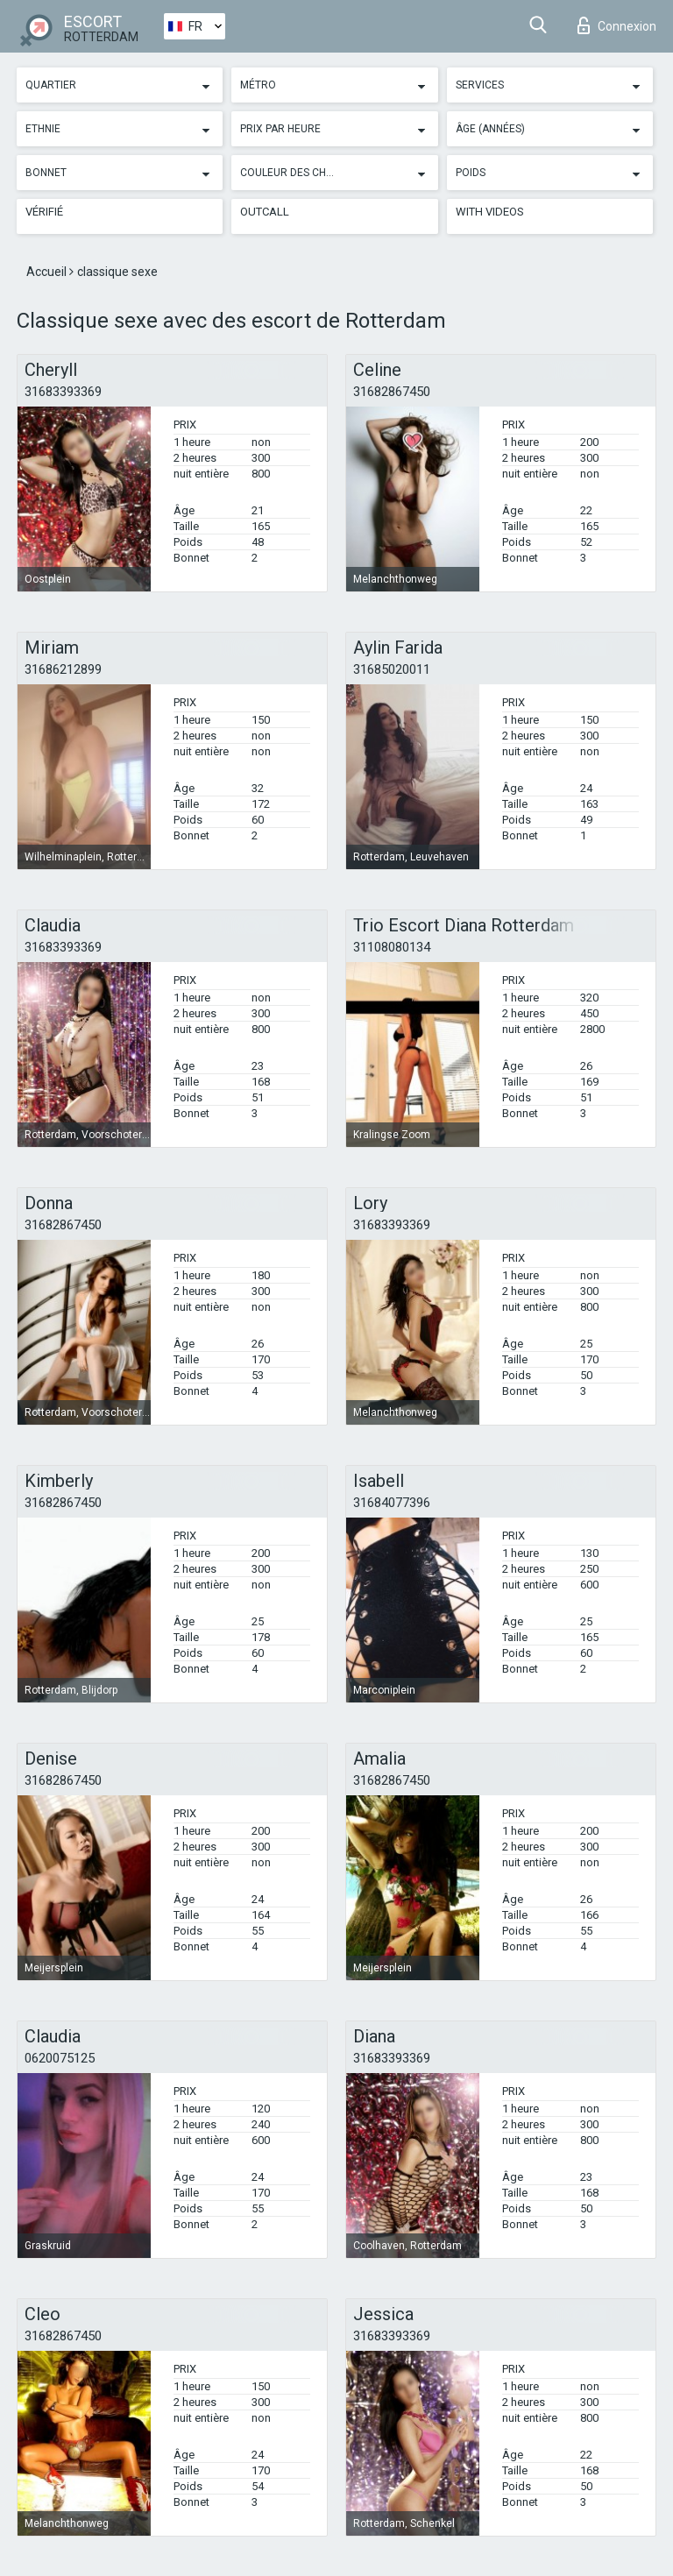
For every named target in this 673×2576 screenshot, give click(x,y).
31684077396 (391, 1503)
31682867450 (391, 392)
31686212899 (63, 669)
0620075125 (60, 2058)
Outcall (264, 211)
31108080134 (391, 947)
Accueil (47, 272)
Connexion (616, 25)
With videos (490, 211)
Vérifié (44, 211)
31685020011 (391, 669)
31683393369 (63, 392)
